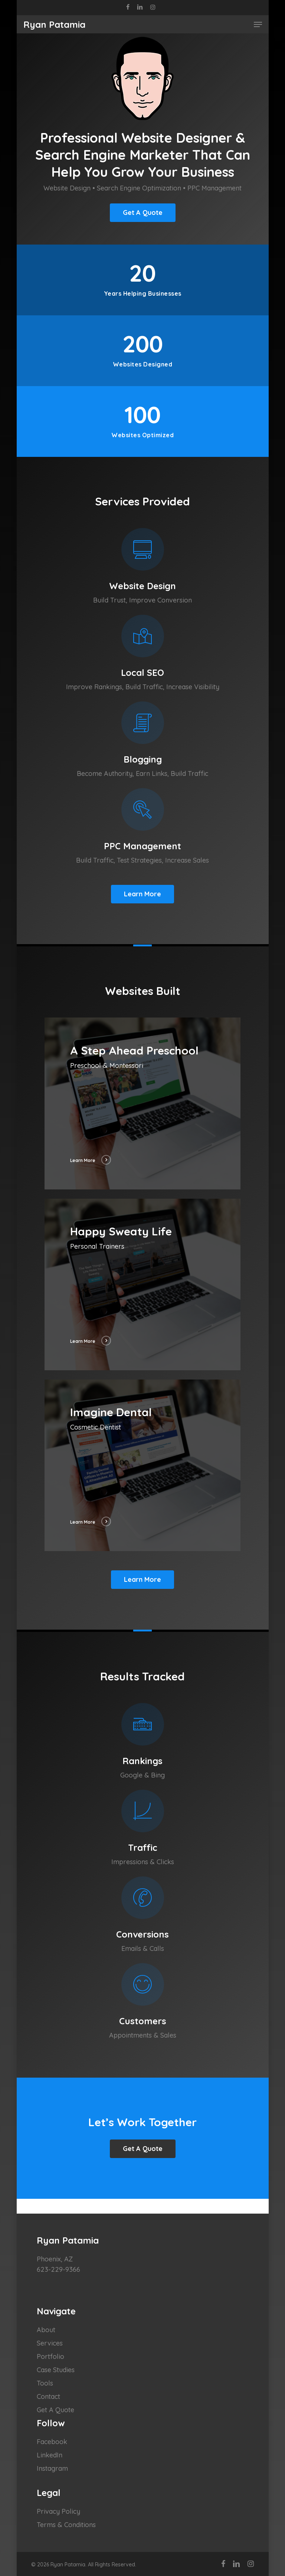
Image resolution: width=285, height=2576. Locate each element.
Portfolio (50, 2356)
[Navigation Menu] (258, 24)
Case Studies (56, 2370)
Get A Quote (55, 2410)
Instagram (52, 2468)
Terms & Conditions (66, 2524)
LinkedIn (49, 2455)
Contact (48, 2396)
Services (50, 2343)
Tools (45, 2383)
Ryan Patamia (54, 24)
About (46, 2330)
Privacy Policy (58, 2511)
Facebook (52, 2441)
